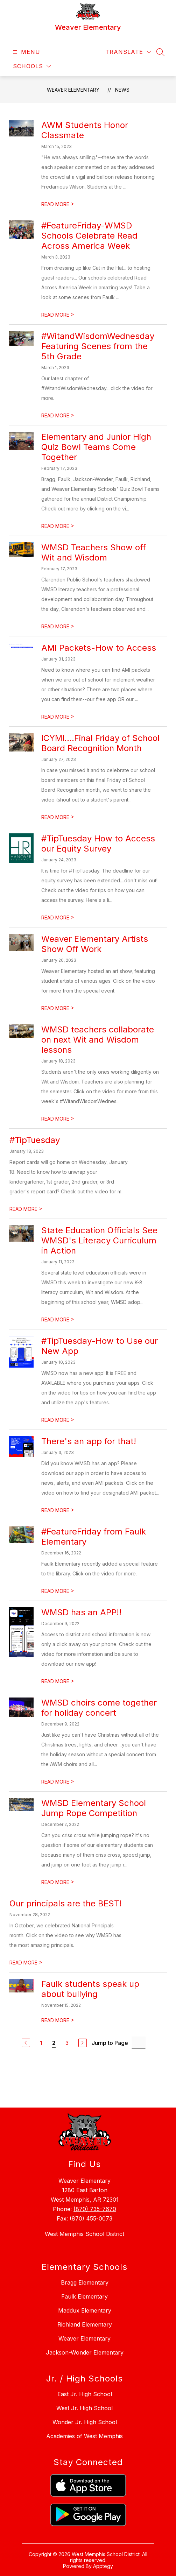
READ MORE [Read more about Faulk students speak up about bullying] (57, 2020)
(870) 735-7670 (94, 2209)
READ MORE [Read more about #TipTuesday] (25, 1209)
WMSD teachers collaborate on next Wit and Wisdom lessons (97, 1039)
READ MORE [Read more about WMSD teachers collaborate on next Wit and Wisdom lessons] (57, 1119)
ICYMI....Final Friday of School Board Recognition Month (100, 743)
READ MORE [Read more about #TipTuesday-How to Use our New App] (57, 1420)
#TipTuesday (34, 1140)
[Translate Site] (128, 52)
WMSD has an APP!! (81, 1612)
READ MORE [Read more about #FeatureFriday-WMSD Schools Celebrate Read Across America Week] (57, 315)
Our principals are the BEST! (65, 1903)
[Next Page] (82, 2043)
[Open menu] (25, 52)
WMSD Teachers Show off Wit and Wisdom (93, 552)
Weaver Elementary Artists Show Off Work (94, 944)
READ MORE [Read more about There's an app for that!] (57, 1510)
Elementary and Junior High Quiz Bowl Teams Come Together (96, 447)
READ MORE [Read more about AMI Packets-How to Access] (57, 717)
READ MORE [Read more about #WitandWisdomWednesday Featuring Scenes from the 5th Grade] (57, 415)
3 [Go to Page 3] (67, 2042)
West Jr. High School (84, 2408)
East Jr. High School (84, 2394)
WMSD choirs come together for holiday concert (99, 1708)
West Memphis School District (84, 2233)
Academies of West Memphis (84, 2436)
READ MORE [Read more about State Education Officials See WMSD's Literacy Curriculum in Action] (57, 1319)
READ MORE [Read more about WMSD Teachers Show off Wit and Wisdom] (57, 626)
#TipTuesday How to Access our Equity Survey (98, 843)
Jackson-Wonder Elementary (85, 2352)
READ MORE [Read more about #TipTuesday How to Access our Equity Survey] (57, 917)
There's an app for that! (88, 1441)
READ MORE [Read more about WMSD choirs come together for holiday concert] (57, 1782)
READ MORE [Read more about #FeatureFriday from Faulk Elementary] (57, 1591)
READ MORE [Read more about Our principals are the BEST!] (25, 1962)
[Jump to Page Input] (139, 2043)
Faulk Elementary (84, 2296)
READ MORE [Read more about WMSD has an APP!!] (57, 1681)
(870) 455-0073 (91, 2218)
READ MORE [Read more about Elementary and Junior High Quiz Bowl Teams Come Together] (57, 526)
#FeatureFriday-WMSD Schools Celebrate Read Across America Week (89, 235)
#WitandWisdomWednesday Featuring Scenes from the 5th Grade (97, 346)
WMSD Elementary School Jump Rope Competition (93, 1808)
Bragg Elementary (84, 2282)
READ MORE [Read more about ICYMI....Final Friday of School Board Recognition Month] (57, 817)
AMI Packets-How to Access (98, 648)
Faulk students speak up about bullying (90, 1989)
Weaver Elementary (73, 90)
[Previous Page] (26, 2043)
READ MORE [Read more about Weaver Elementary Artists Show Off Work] (57, 1008)
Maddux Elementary (84, 2310)
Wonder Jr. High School (84, 2422)
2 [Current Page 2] (54, 2042)
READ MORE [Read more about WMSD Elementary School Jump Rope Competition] (57, 1882)
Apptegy (103, 2566)
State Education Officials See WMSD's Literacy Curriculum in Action (99, 1240)
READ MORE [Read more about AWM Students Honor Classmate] (57, 204)
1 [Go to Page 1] (41, 2042)
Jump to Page (110, 2042)
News (122, 90)
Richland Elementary (84, 2324)
